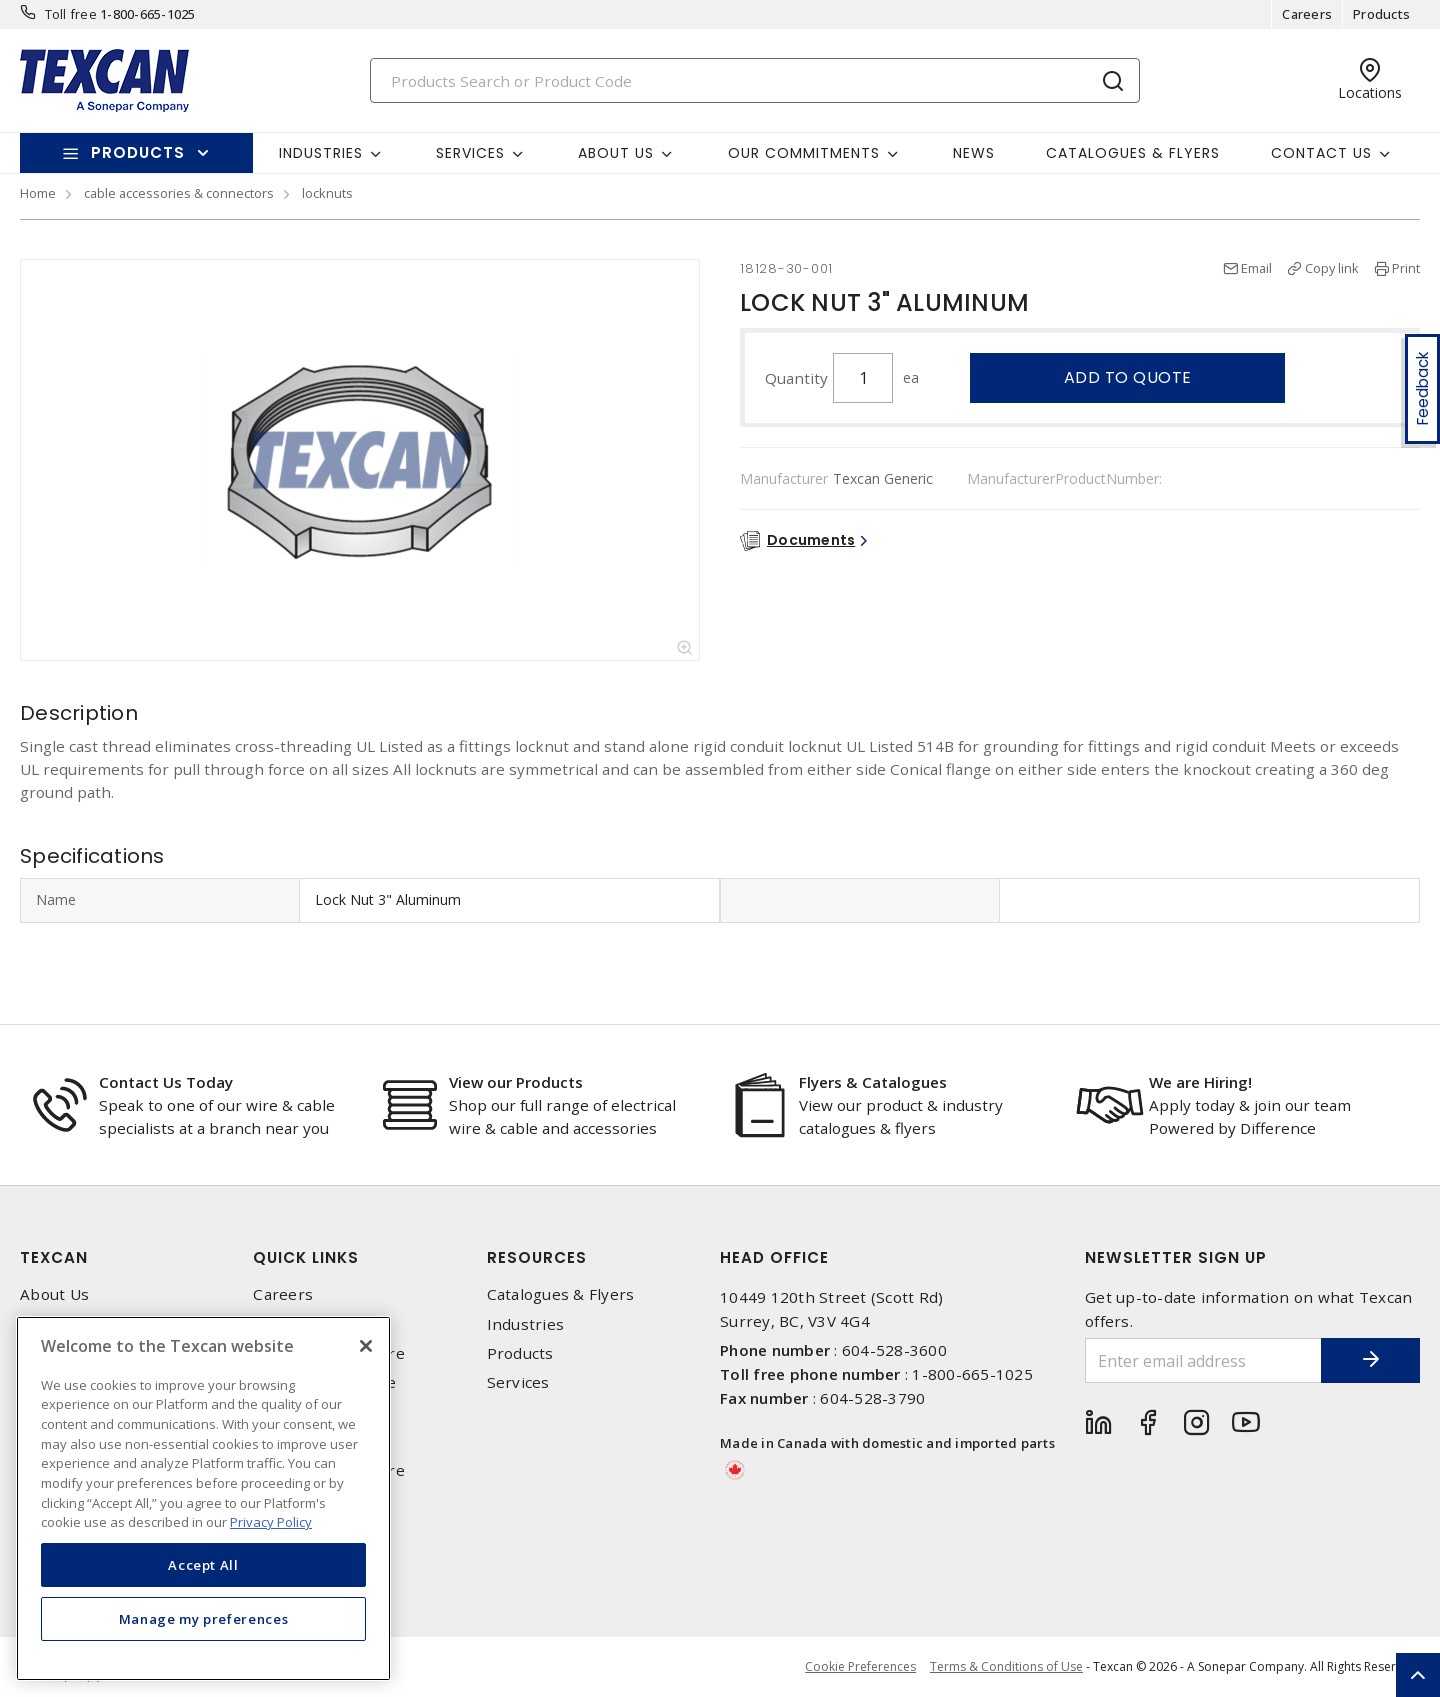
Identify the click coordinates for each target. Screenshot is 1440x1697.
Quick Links (306, 1257)
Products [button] (138, 152)
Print (1406, 268)
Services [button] (470, 153)
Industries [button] (321, 153)
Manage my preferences (204, 1619)
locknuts (327, 193)
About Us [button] (616, 153)
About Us (54, 1294)
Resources (537, 1257)
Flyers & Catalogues (873, 1082)
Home (38, 193)
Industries (526, 1324)
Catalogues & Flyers (1133, 153)
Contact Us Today (166, 1082)
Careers (1307, 14)
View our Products (516, 1082)
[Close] (366, 1346)
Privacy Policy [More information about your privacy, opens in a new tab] (271, 1522)
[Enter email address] (1203, 1360)
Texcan (54, 1257)
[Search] (755, 80)
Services (518, 1382)
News (974, 153)
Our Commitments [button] (804, 153)
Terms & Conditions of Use (1006, 1666)
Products (1381, 14)
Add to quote (1128, 377)
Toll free (71, 14)
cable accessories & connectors (179, 193)
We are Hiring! (1200, 1082)
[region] (203, 1498)
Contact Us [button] (1321, 153)
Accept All (203, 1565)
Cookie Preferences (859, 1667)
